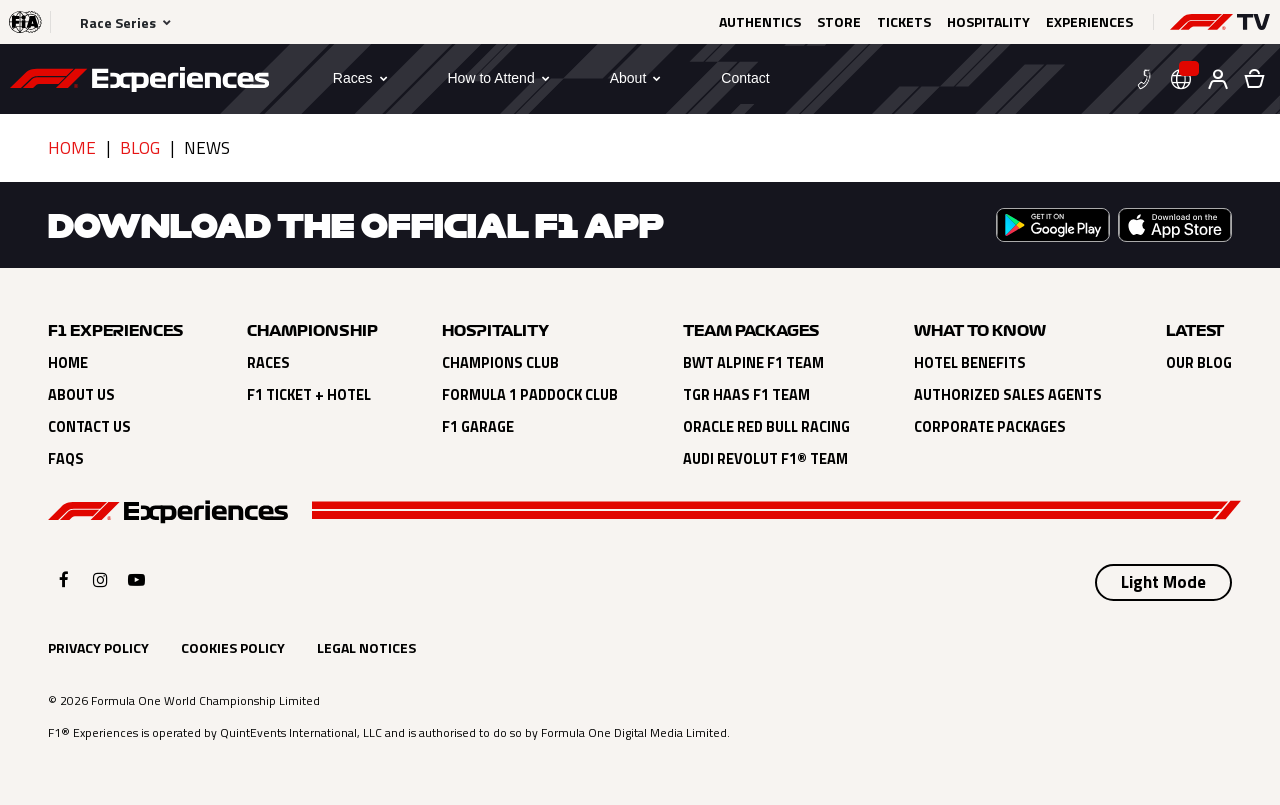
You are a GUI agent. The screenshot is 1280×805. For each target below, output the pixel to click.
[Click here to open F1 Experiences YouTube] (136, 579)
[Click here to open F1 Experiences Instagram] (100, 579)
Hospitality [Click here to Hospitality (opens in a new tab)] (988, 22)
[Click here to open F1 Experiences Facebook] (64, 579)
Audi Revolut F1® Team (765, 459)
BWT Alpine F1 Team (753, 363)
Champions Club (500, 363)
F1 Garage (478, 427)
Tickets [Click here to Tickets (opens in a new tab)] (904, 22)
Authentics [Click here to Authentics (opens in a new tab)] (760, 22)
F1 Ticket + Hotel (309, 395)
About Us (81, 395)
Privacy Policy (98, 647)
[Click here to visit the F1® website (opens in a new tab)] (25, 22)
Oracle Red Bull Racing (766, 427)
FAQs (66, 459)
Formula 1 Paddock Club (530, 395)
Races (268, 363)
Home (72, 148)
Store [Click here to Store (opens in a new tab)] (839, 22)
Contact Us (89, 427)
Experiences (1089, 22)
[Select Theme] (1163, 583)
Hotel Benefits (970, 363)
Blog (140, 148)
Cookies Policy (233, 647)
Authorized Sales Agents (1008, 395)
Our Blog (1199, 363)
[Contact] (745, 78)
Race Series (118, 22)
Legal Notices (366, 647)
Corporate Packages (990, 427)
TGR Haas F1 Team (746, 395)
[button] (1220, 22)
